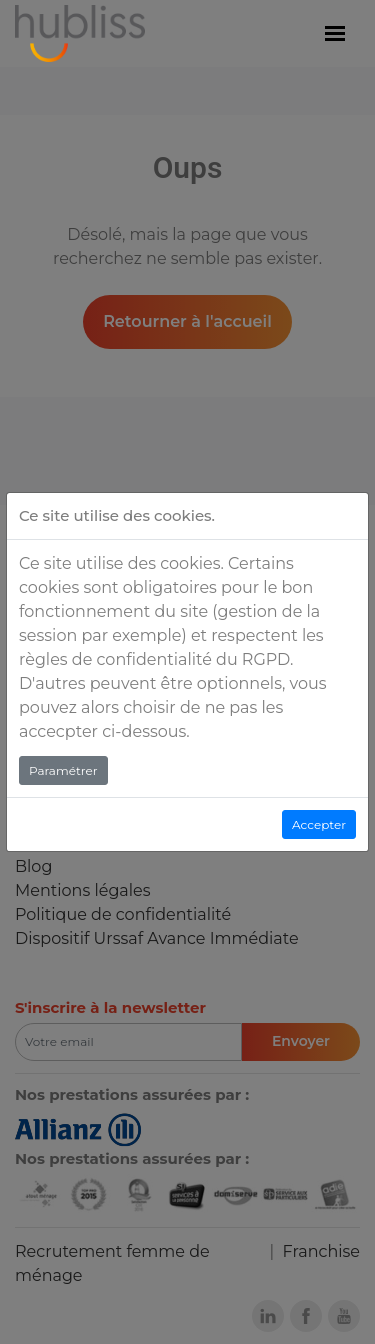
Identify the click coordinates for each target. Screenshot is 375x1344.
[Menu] (335, 34)
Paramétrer (63, 770)
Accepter (319, 824)
